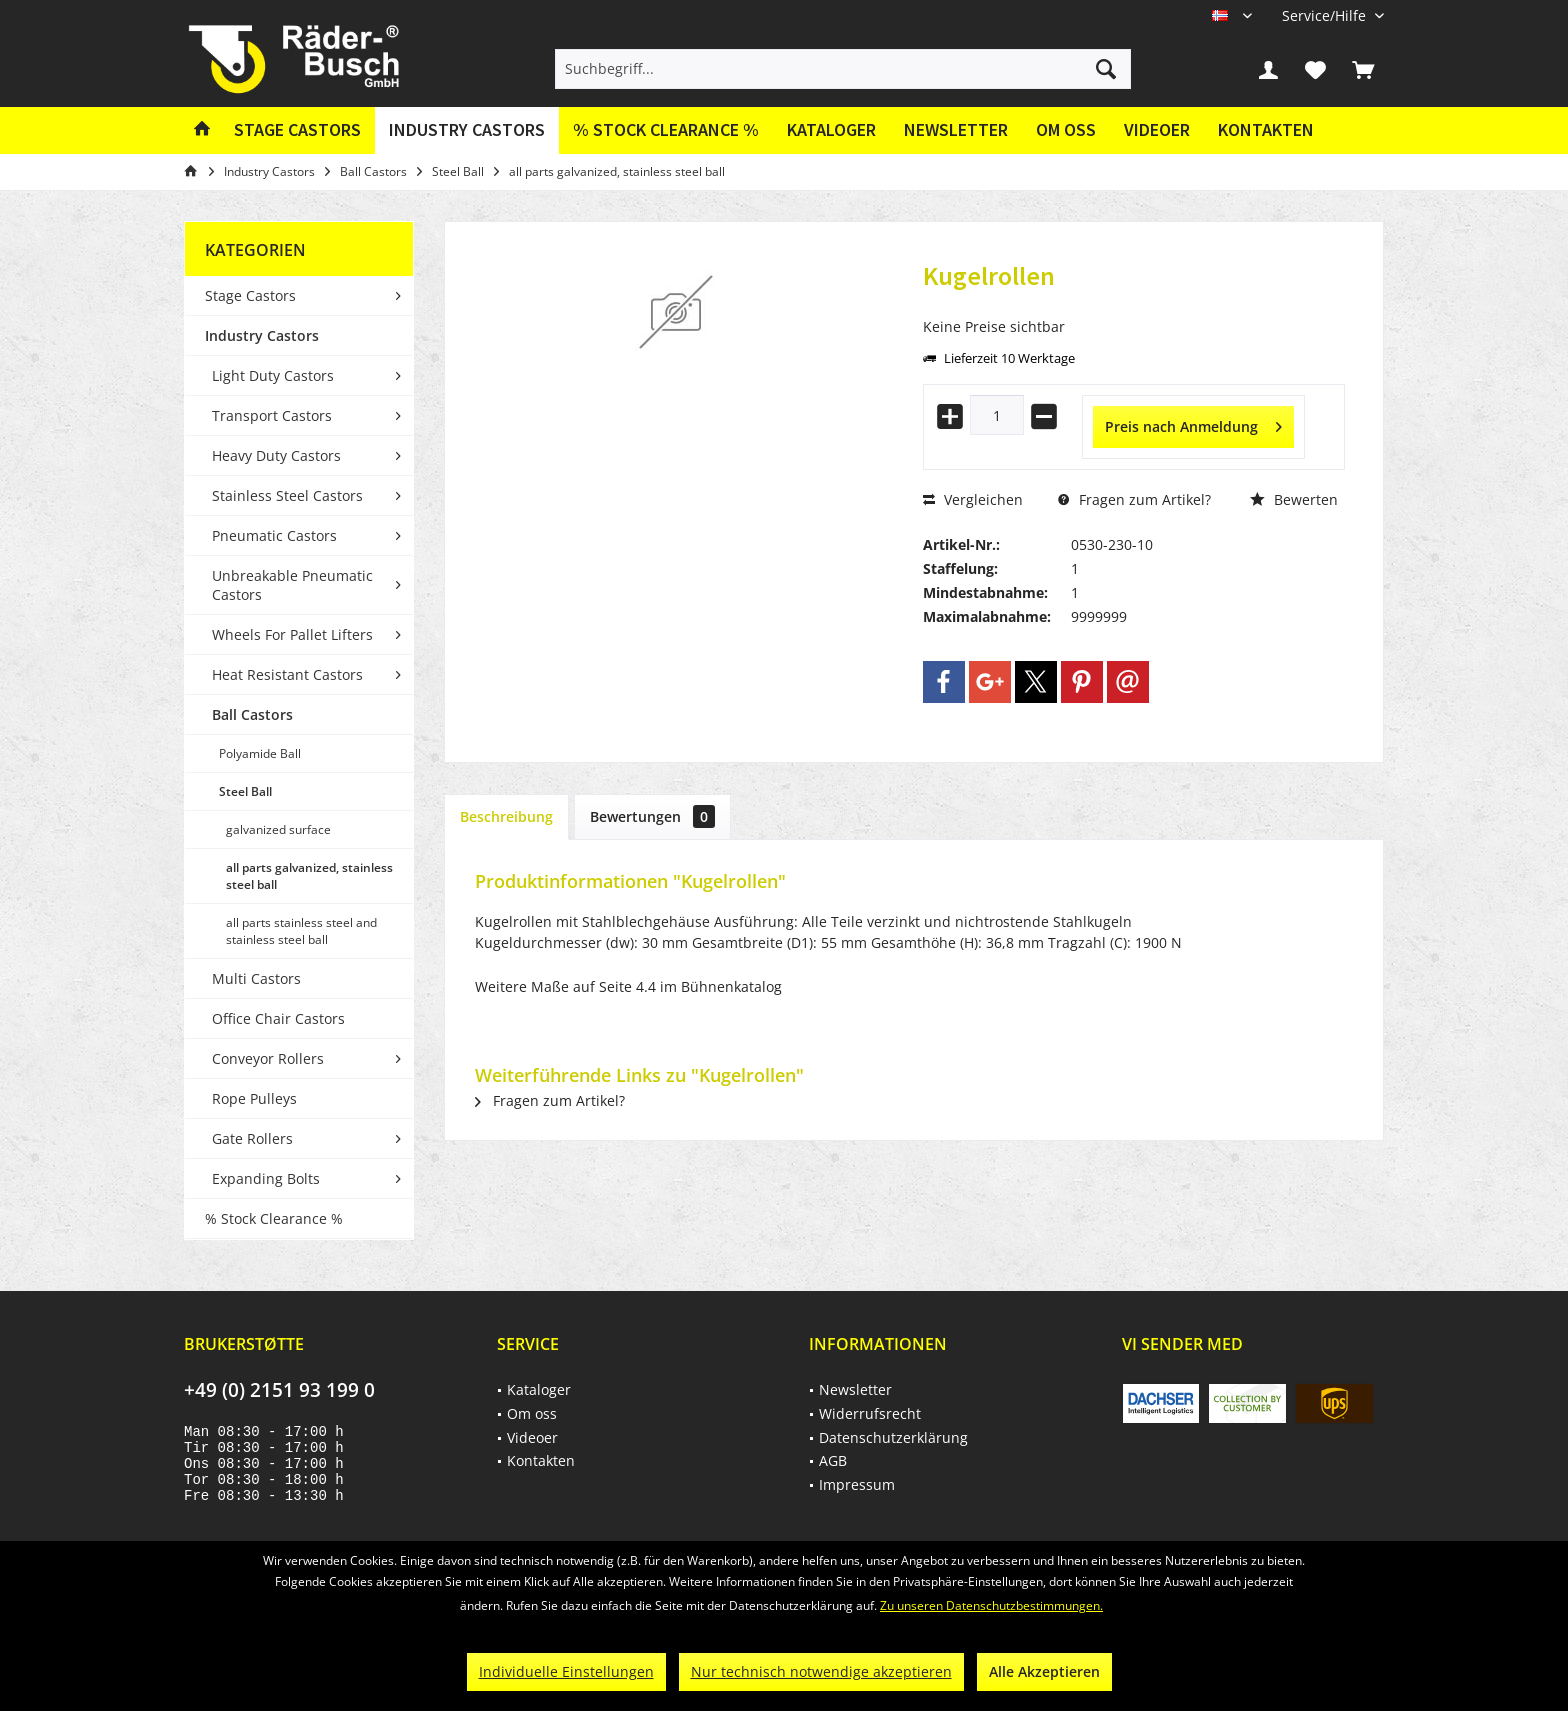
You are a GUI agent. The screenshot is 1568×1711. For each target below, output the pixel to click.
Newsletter (956, 129)
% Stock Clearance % (274, 1218)
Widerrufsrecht (870, 1413)
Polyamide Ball (260, 753)
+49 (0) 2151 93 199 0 (279, 1390)
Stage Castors (250, 295)
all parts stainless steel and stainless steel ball (301, 931)
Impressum (857, 1484)
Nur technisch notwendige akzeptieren (821, 1671)
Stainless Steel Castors (287, 495)
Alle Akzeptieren (1044, 1671)
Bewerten (1294, 499)
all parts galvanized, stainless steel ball (309, 876)
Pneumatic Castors (274, 535)
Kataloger (831, 129)
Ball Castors (252, 714)
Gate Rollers (252, 1138)
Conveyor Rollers (268, 1058)
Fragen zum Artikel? (1134, 499)
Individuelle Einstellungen (566, 1671)
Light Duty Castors (273, 375)
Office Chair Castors (278, 1018)
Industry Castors (262, 335)
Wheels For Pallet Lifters (292, 634)
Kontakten (1266, 129)
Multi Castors (256, 978)
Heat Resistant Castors (287, 674)
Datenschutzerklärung (893, 1437)
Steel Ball (245, 791)
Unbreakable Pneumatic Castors (292, 585)
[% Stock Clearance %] (666, 130)
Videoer (1157, 129)
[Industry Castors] (467, 130)
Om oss (1066, 129)
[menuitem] (1325, 15)
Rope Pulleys (254, 1098)
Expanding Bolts (266, 1178)
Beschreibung (506, 816)
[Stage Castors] (297, 130)
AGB (833, 1460)
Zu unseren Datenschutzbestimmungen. (991, 1605)
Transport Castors (272, 415)
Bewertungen (652, 816)
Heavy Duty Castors (276, 455)
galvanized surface (278, 829)
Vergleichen (973, 499)
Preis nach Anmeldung (1193, 423)
